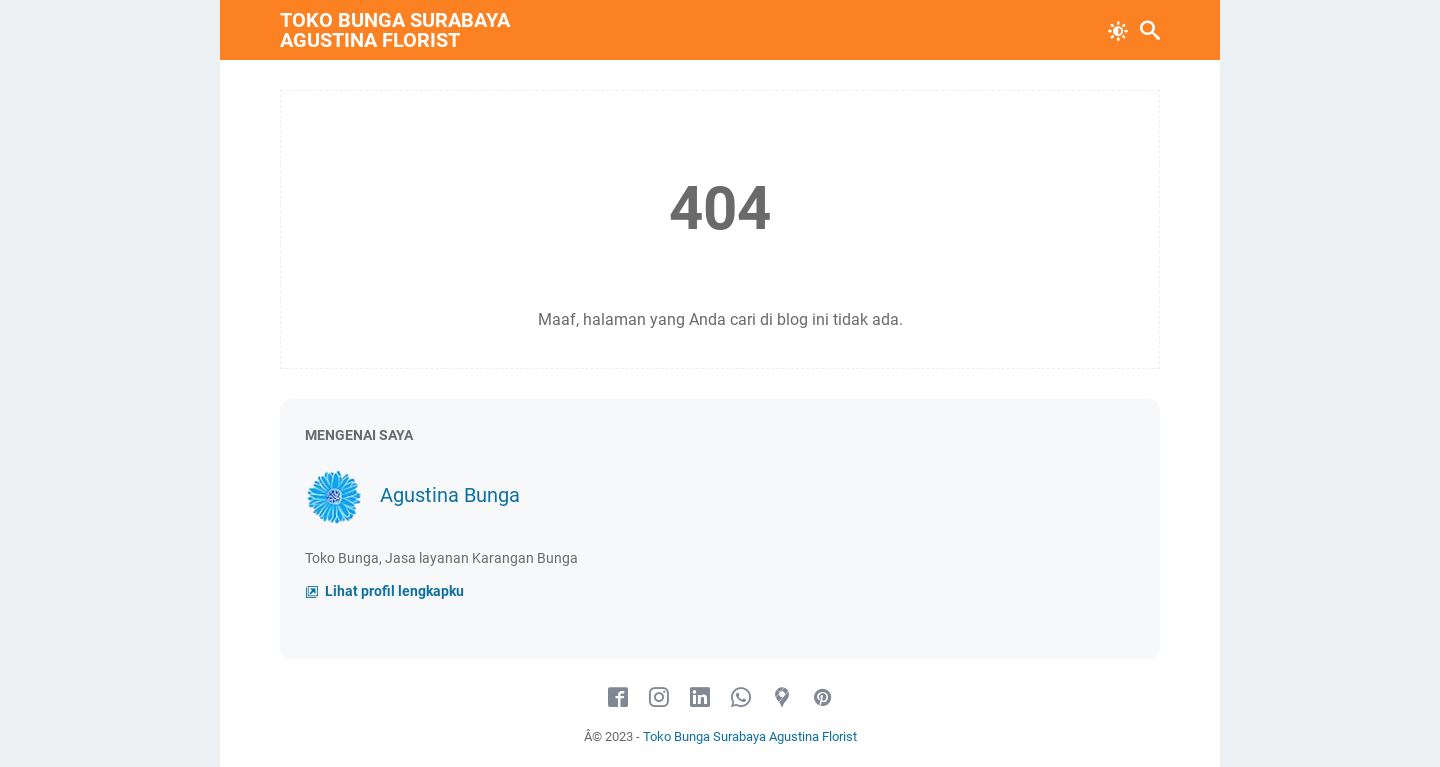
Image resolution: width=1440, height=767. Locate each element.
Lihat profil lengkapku (393, 591)
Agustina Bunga (450, 495)
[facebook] (618, 698)
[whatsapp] (741, 698)
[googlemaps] (782, 698)
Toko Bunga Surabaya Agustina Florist (395, 30)
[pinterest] (823, 698)
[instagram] (659, 698)
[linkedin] (700, 698)
